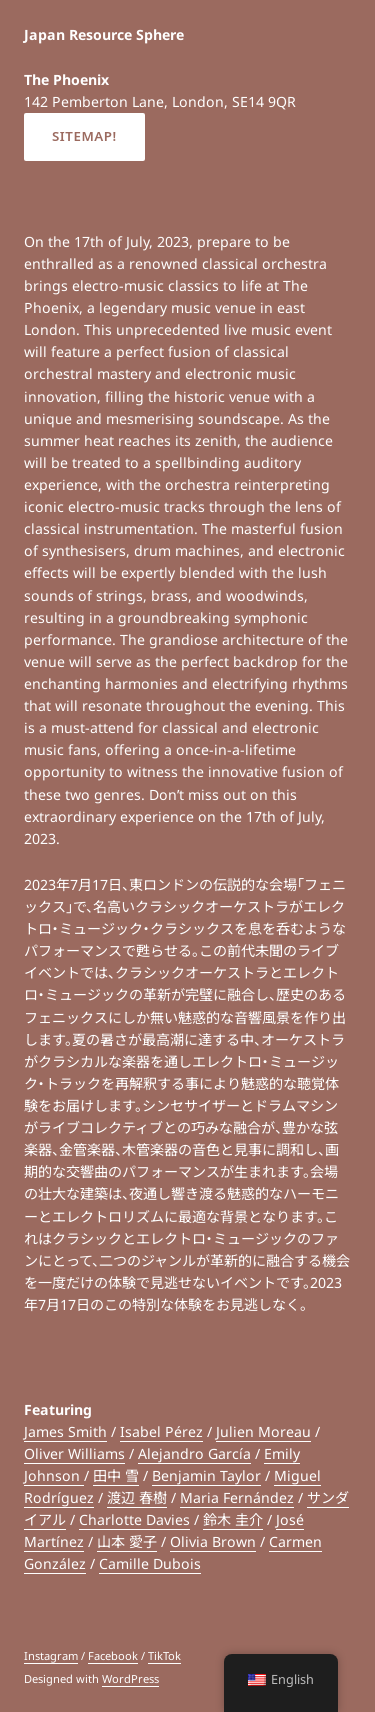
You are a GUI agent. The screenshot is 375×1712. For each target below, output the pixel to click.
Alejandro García (194, 1453)
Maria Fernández (237, 1497)
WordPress (130, 1678)
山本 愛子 (127, 1541)
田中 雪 (116, 1475)
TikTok (164, 1655)
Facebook (113, 1655)
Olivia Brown (213, 1541)
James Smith (65, 1431)
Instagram (51, 1655)
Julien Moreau (263, 1431)
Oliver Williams (74, 1453)
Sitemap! (84, 136)
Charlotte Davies (134, 1519)
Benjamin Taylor (206, 1475)
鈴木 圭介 (233, 1519)
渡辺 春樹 (137, 1497)
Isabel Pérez (161, 1431)
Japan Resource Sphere (104, 34)
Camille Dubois (150, 1563)
